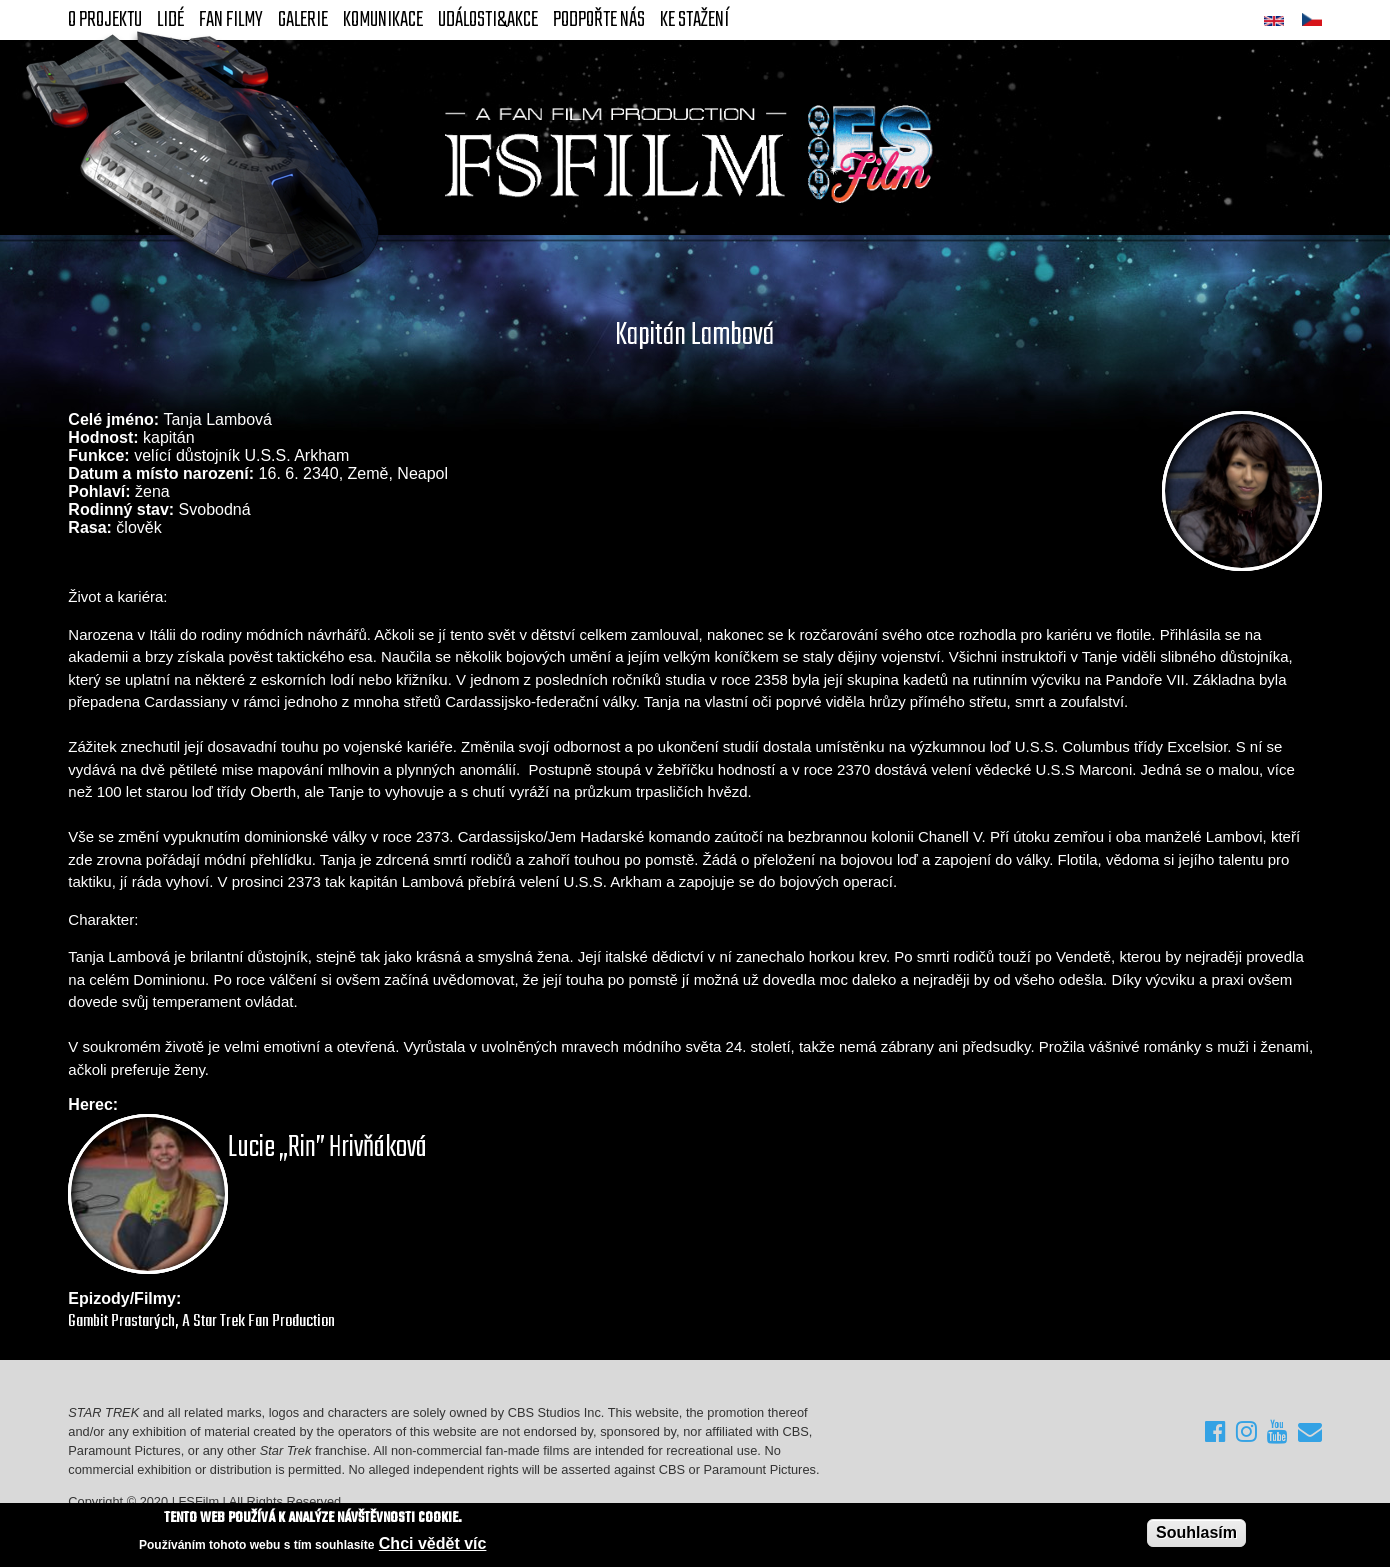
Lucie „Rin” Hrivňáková (327, 1148)
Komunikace (383, 20)
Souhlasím (1196, 1532)
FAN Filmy (231, 20)
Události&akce (488, 20)
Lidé (170, 20)
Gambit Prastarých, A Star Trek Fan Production (201, 1321)
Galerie (303, 20)
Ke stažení (694, 20)
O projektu (105, 20)
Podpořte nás (599, 20)
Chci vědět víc (433, 1543)
